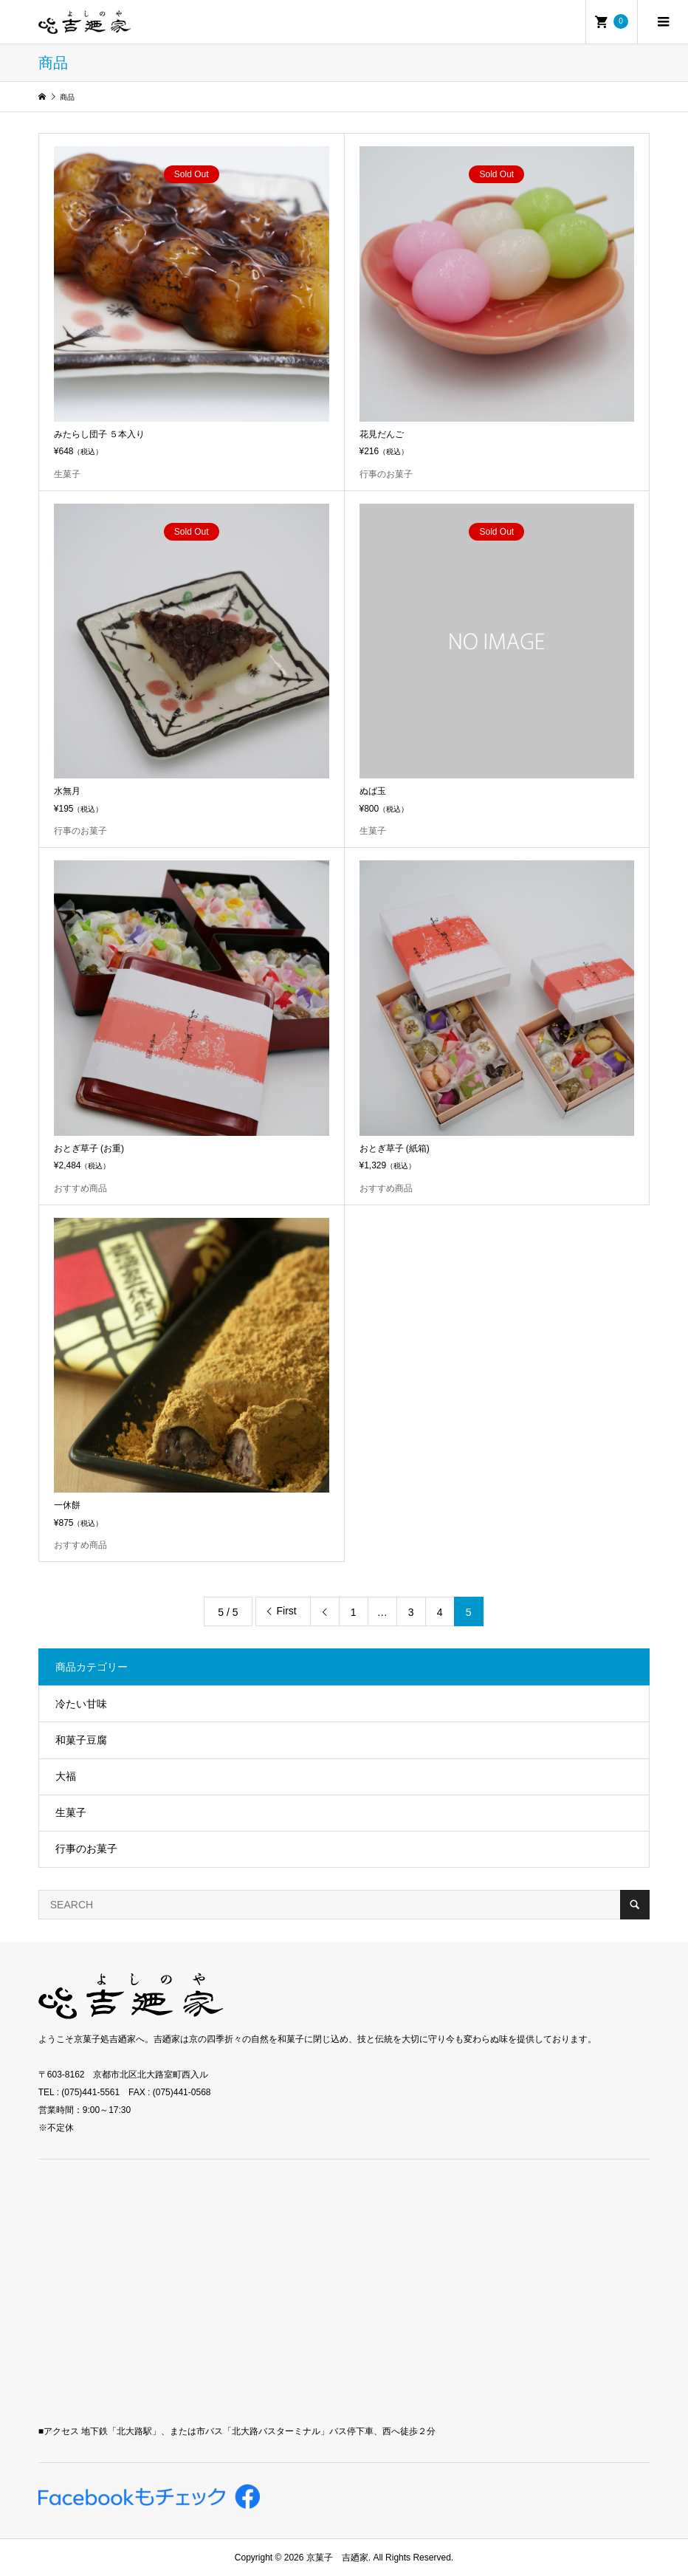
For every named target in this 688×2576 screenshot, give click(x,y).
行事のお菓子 (86, 1848)
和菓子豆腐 (81, 1740)
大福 (65, 1776)
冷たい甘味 (81, 1704)
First (287, 1611)
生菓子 (70, 1812)
